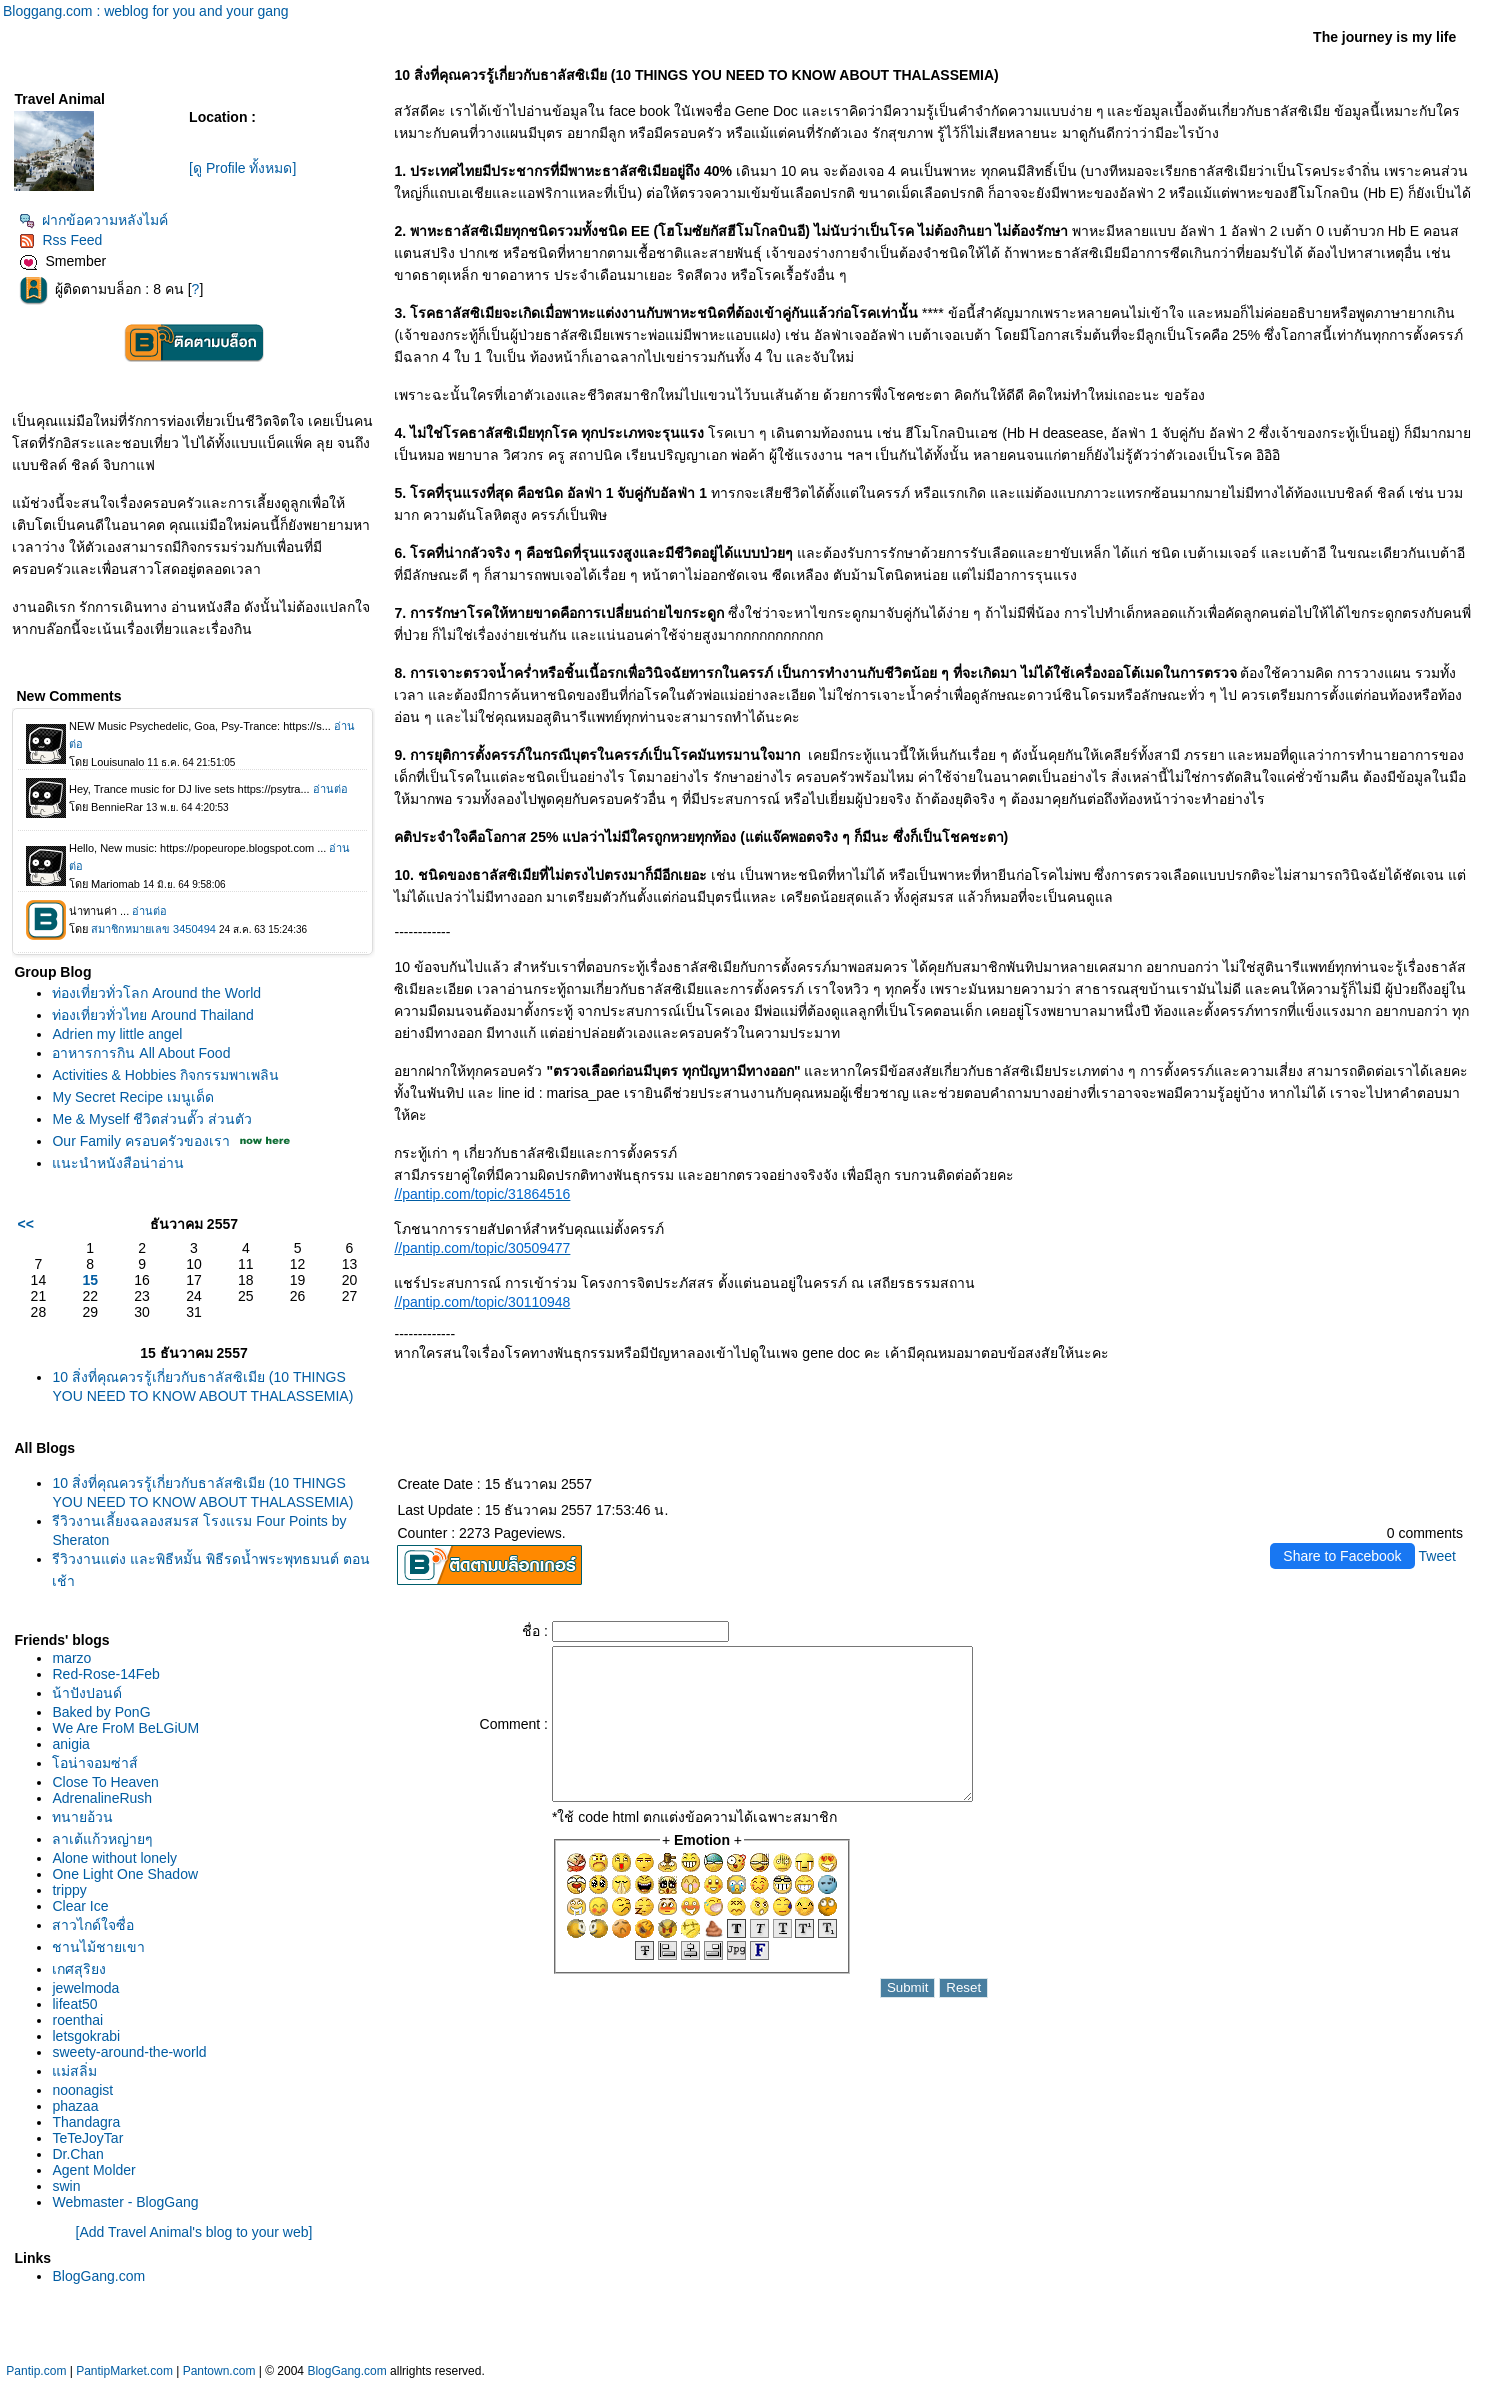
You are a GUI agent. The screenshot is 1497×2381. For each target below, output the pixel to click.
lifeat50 (74, 2004)
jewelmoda (85, 1988)
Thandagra (86, 2122)
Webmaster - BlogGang (125, 2202)
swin (66, 2186)
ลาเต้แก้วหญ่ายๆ (102, 1839)
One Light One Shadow (125, 1874)
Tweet (1437, 1556)
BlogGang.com (98, 2276)
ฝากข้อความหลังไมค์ (93, 220)
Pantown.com (219, 2371)
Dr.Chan (77, 2154)
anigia (70, 1744)
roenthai (77, 2020)
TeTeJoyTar (87, 2138)
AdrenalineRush (102, 1798)
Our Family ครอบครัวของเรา (140, 1141)
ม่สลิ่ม (74, 2071)
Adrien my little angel (117, 1034)
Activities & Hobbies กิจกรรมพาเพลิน (165, 1075)
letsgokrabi (86, 2036)
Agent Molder (93, 2170)
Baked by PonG (101, 1712)
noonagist (82, 2090)
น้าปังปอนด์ (87, 1693)
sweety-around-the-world (129, 2052)
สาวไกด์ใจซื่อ (93, 1925)
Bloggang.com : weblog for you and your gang (146, 11)
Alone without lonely (114, 1858)
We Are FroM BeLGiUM (125, 1728)
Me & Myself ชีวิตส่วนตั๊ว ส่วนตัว (152, 1119)
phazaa (75, 2106)
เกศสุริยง (79, 1969)
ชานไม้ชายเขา (98, 1947)
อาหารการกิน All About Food (141, 1053)
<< (25, 1224)
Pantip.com (36, 2371)
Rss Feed (60, 240)
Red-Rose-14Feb (105, 1674)
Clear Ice (80, 1906)
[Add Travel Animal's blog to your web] (194, 2232)
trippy (69, 1890)
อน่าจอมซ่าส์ (95, 1763)
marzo (71, 1658)
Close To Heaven (105, 1782)
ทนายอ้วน (82, 1817)
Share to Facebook (1342, 1556)
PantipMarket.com (124, 2371)
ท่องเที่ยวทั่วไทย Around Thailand (152, 1015)
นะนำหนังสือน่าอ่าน (118, 1163)
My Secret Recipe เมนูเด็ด (132, 1097)
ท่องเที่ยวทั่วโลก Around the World (156, 993)
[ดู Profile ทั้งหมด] (242, 168)
